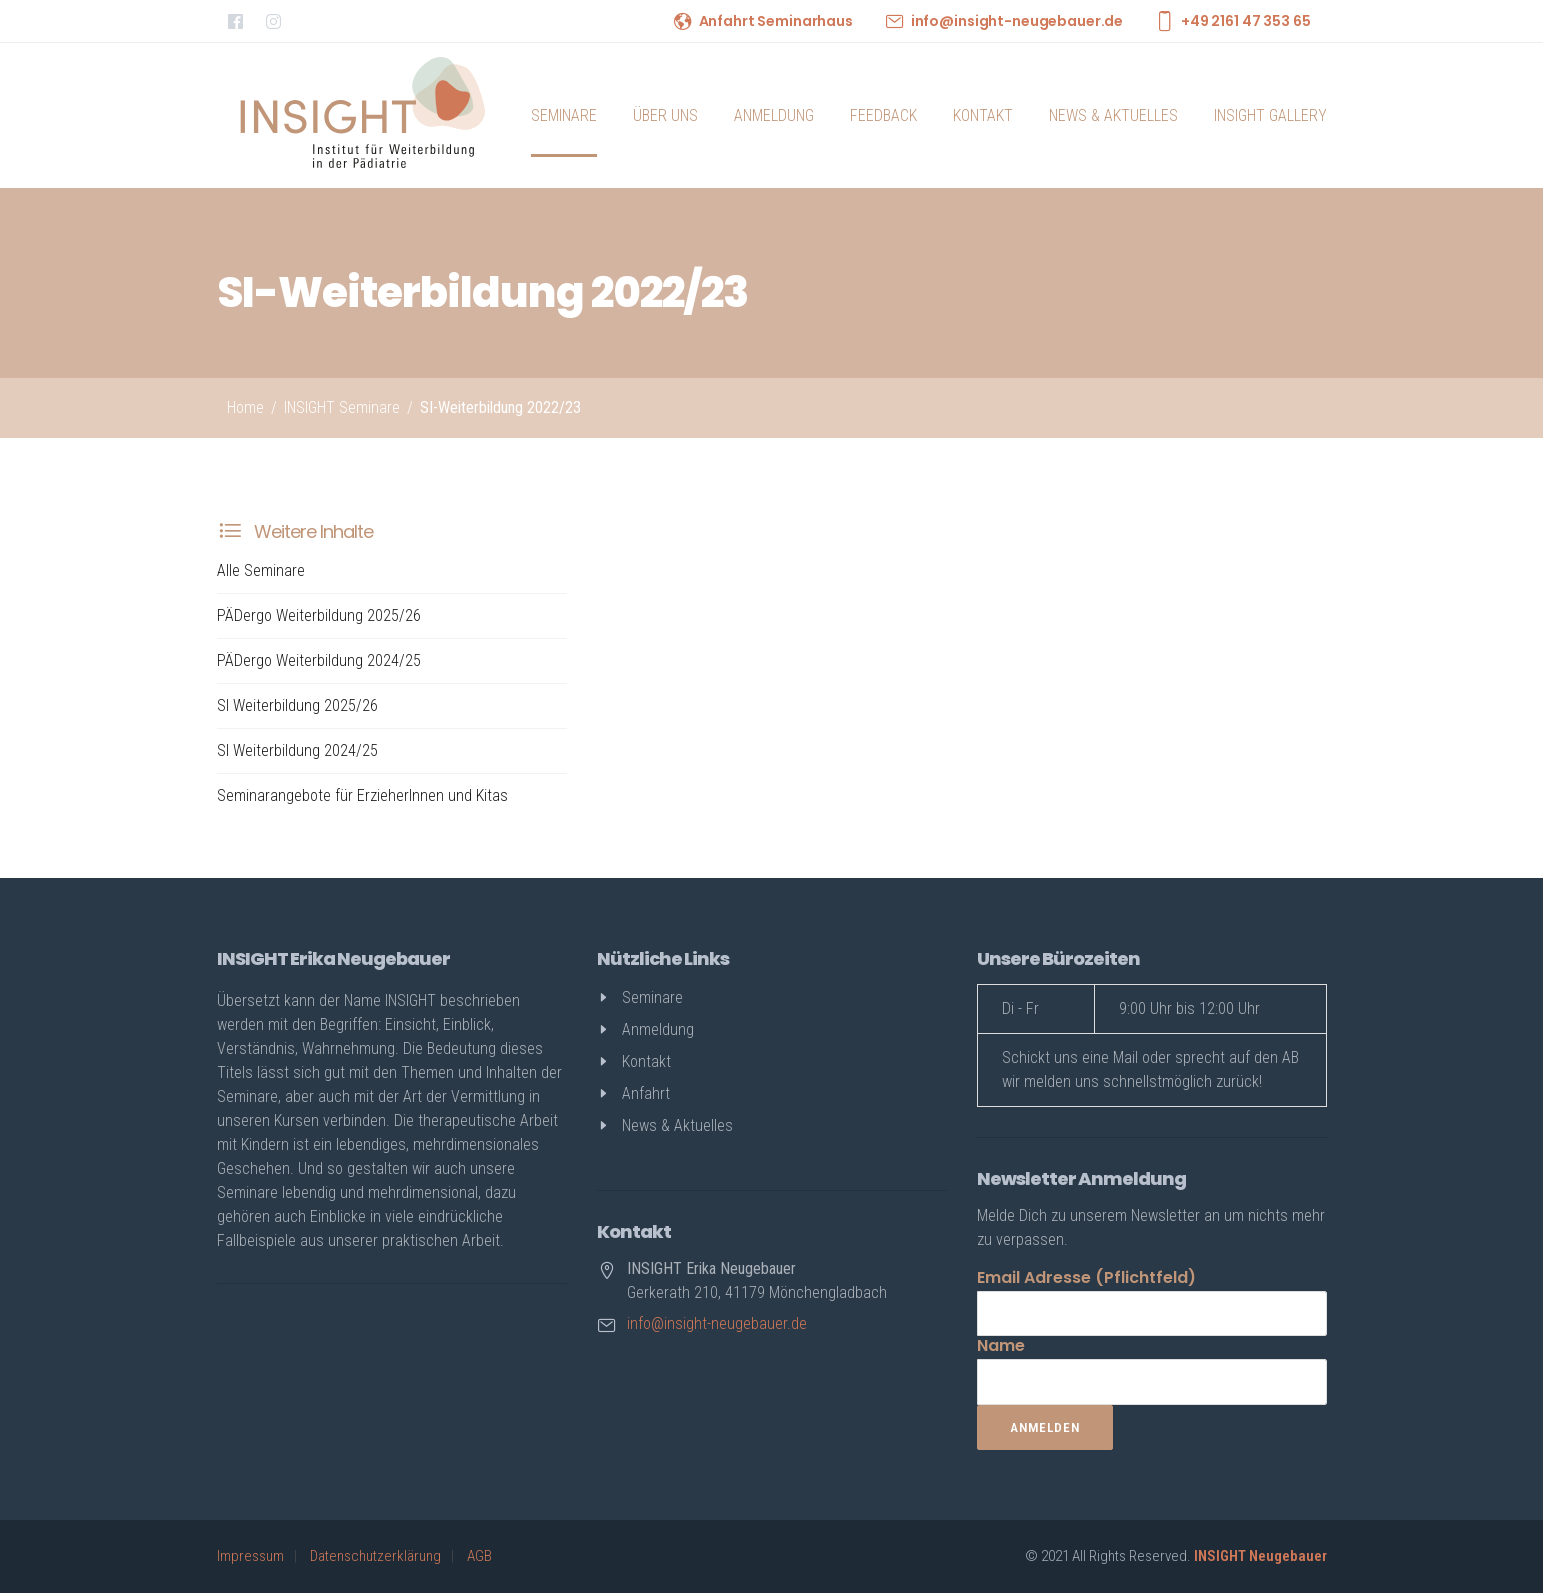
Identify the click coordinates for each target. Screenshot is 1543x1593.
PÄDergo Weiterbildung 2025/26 (319, 615)
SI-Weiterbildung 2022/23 (500, 407)
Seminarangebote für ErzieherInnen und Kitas (362, 795)
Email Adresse (1086, 1277)
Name (1001, 1345)
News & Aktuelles (1113, 115)
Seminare (564, 115)
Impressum (250, 1556)
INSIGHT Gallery (1270, 115)
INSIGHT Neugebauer (1260, 1556)
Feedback (883, 115)
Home (245, 407)
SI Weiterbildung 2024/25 (297, 750)
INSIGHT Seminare (342, 407)
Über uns (665, 115)
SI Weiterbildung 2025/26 (297, 705)
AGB (479, 1556)
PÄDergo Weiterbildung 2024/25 (319, 660)
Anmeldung (774, 115)
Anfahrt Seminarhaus (776, 21)
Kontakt (983, 115)
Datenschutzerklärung (375, 1556)
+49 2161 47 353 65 (1245, 21)
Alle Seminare (261, 570)
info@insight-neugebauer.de (1017, 21)
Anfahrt (646, 1093)
